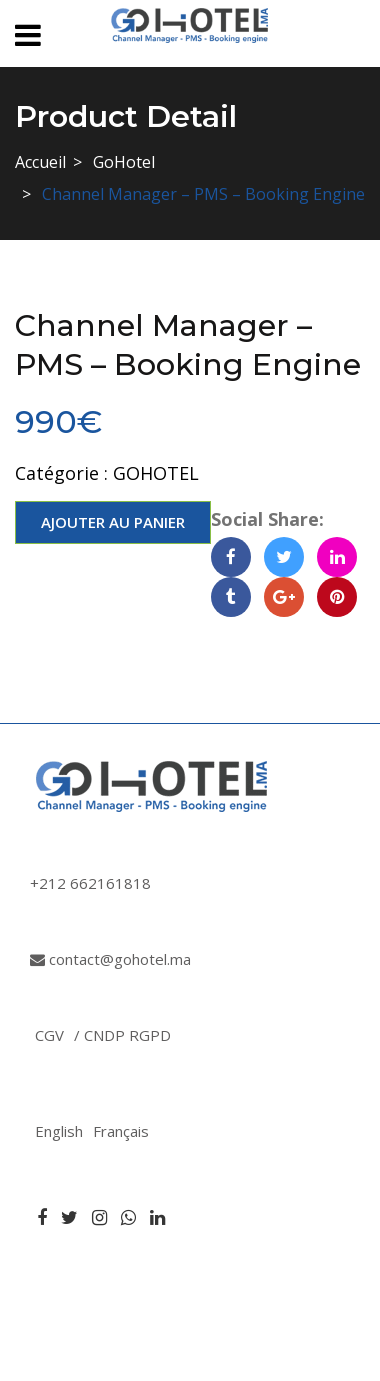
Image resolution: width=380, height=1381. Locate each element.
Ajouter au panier (113, 522)
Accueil (40, 162)
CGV (49, 1035)
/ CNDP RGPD (122, 1035)
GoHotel (124, 162)
